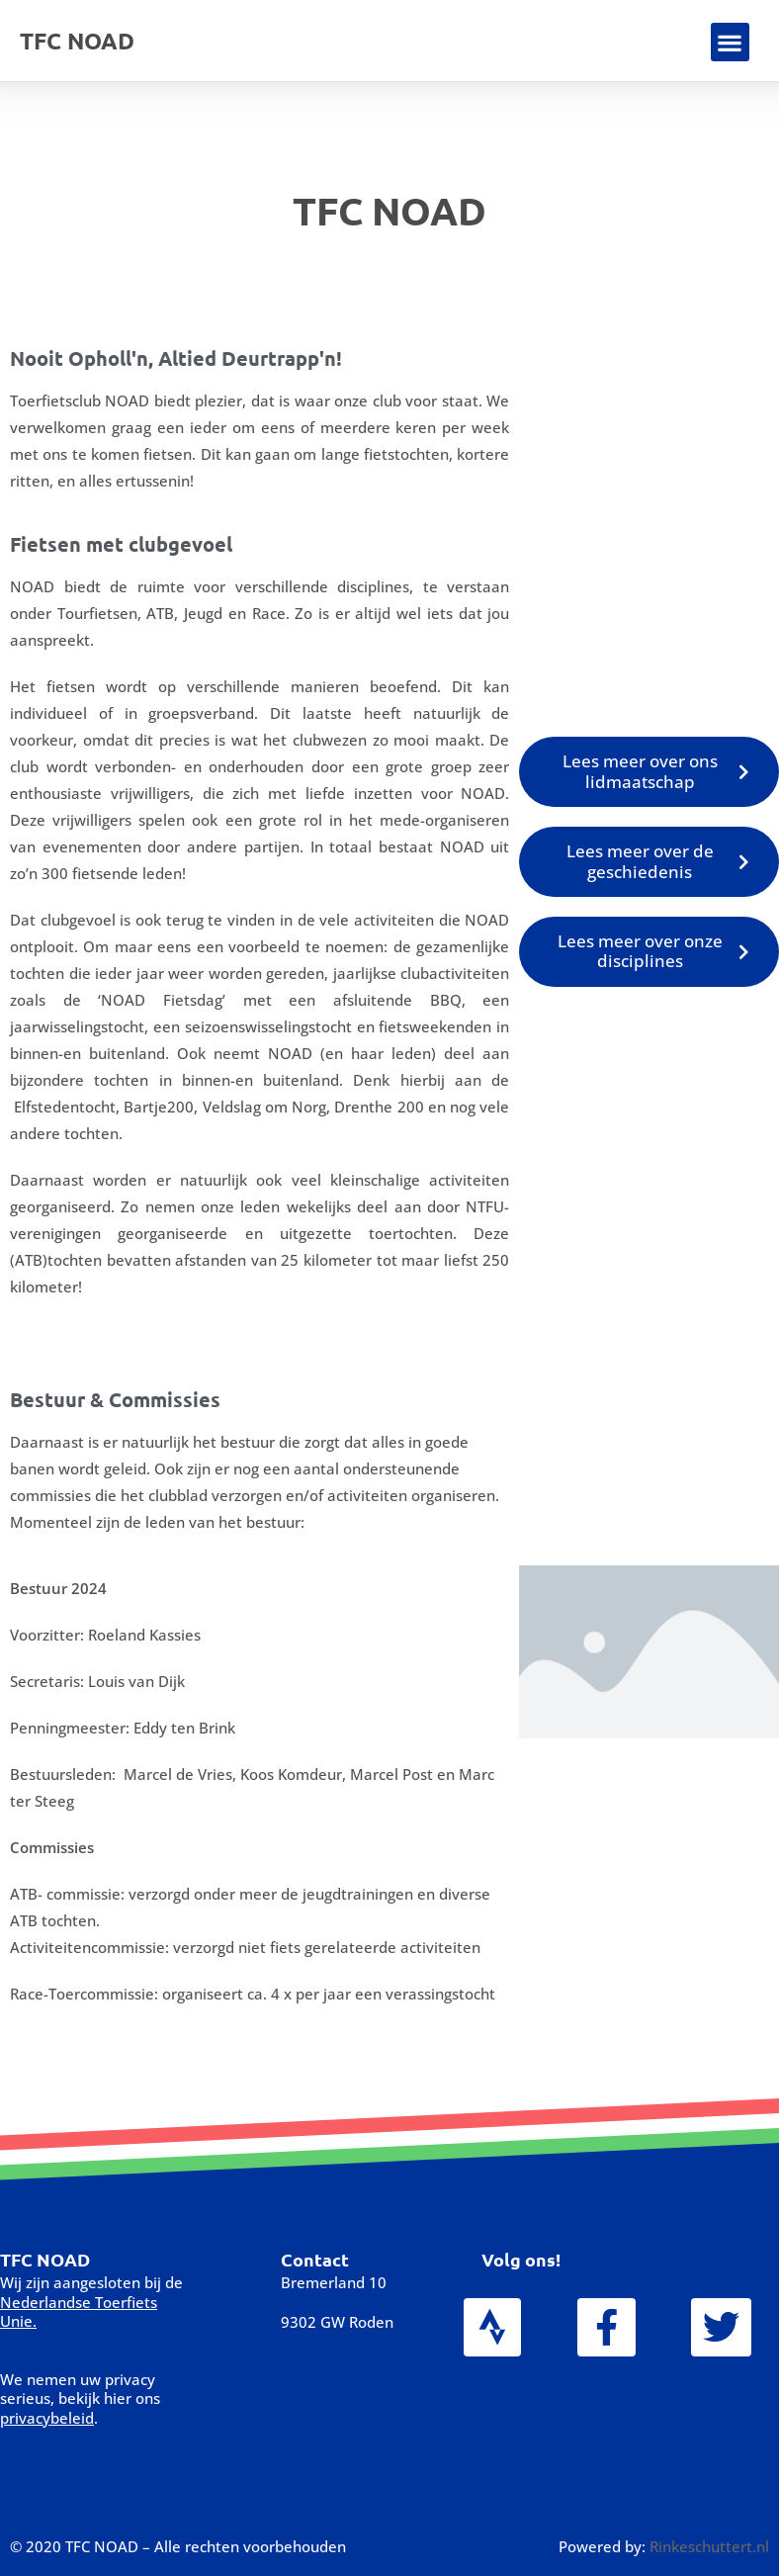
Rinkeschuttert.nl (709, 2546)
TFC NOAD (77, 41)
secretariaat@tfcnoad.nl (357, 2370)
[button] (730, 42)
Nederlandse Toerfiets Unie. (78, 2312)
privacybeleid (47, 2418)
